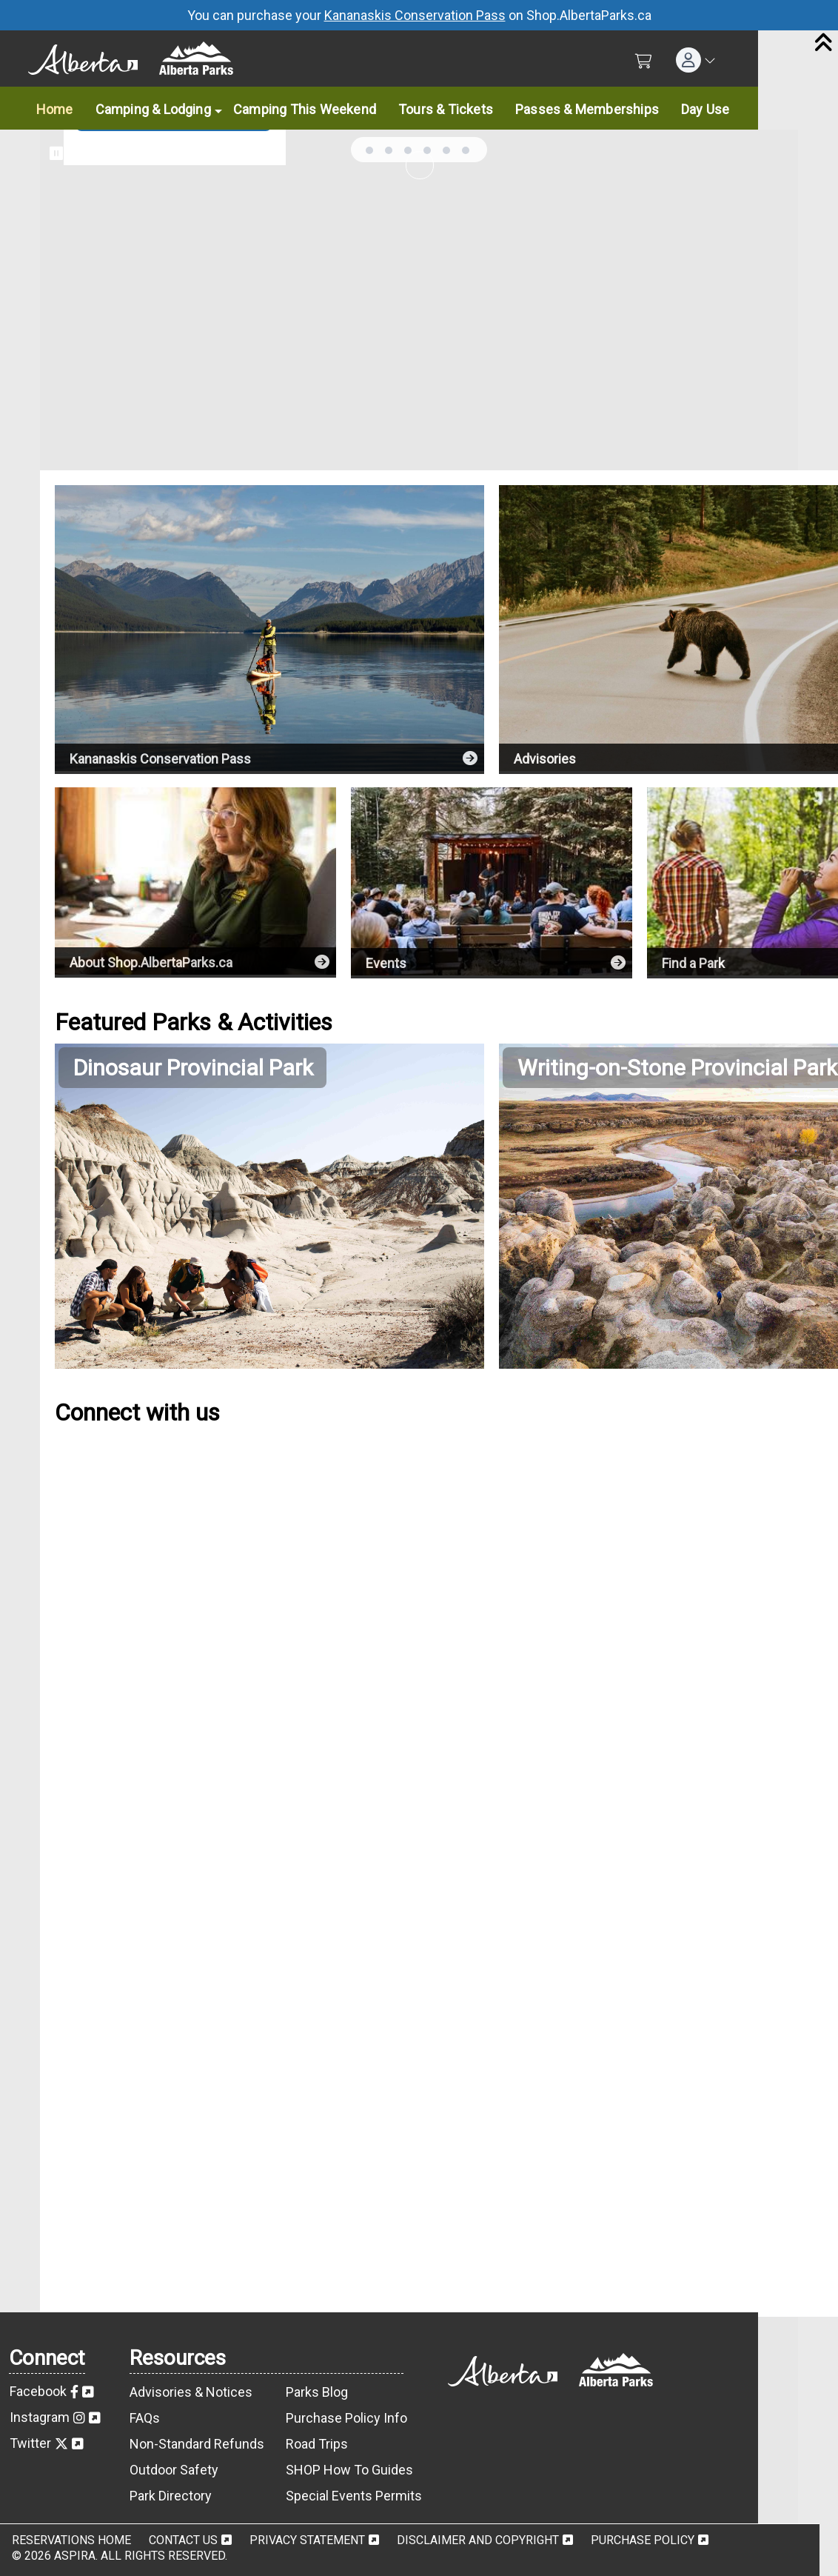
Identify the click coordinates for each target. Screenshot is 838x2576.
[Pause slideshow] (56, 153)
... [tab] (369, 150)
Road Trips (317, 2444)
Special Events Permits (354, 2495)
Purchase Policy (642, 2540)
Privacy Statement (307, 2540)
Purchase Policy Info (346, 2418)
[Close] (823, 43)
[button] (696, 60)
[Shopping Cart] (643, 61)
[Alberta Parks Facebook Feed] (269, 1650)
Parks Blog (317, 2392)
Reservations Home (71, 2540)
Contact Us (183, 2540)
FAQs (145, 2418)
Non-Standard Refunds (197, 2444)
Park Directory (171, 2495)
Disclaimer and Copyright (478, 2540)
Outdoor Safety (174, 2469)
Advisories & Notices (191, 2392)
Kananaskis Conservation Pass (415, 15)
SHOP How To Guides (349, 2469)
